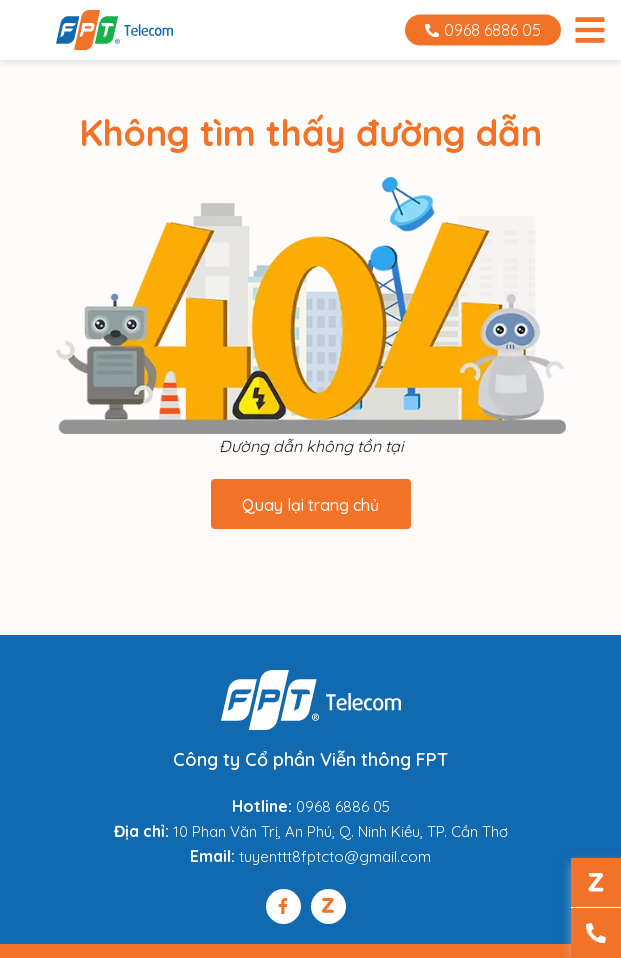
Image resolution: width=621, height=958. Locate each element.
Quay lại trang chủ (310, 505)
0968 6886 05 (483, 30)
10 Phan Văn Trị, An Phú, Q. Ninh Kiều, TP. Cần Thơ (340, 831)
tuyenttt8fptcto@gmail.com (335, 856)
